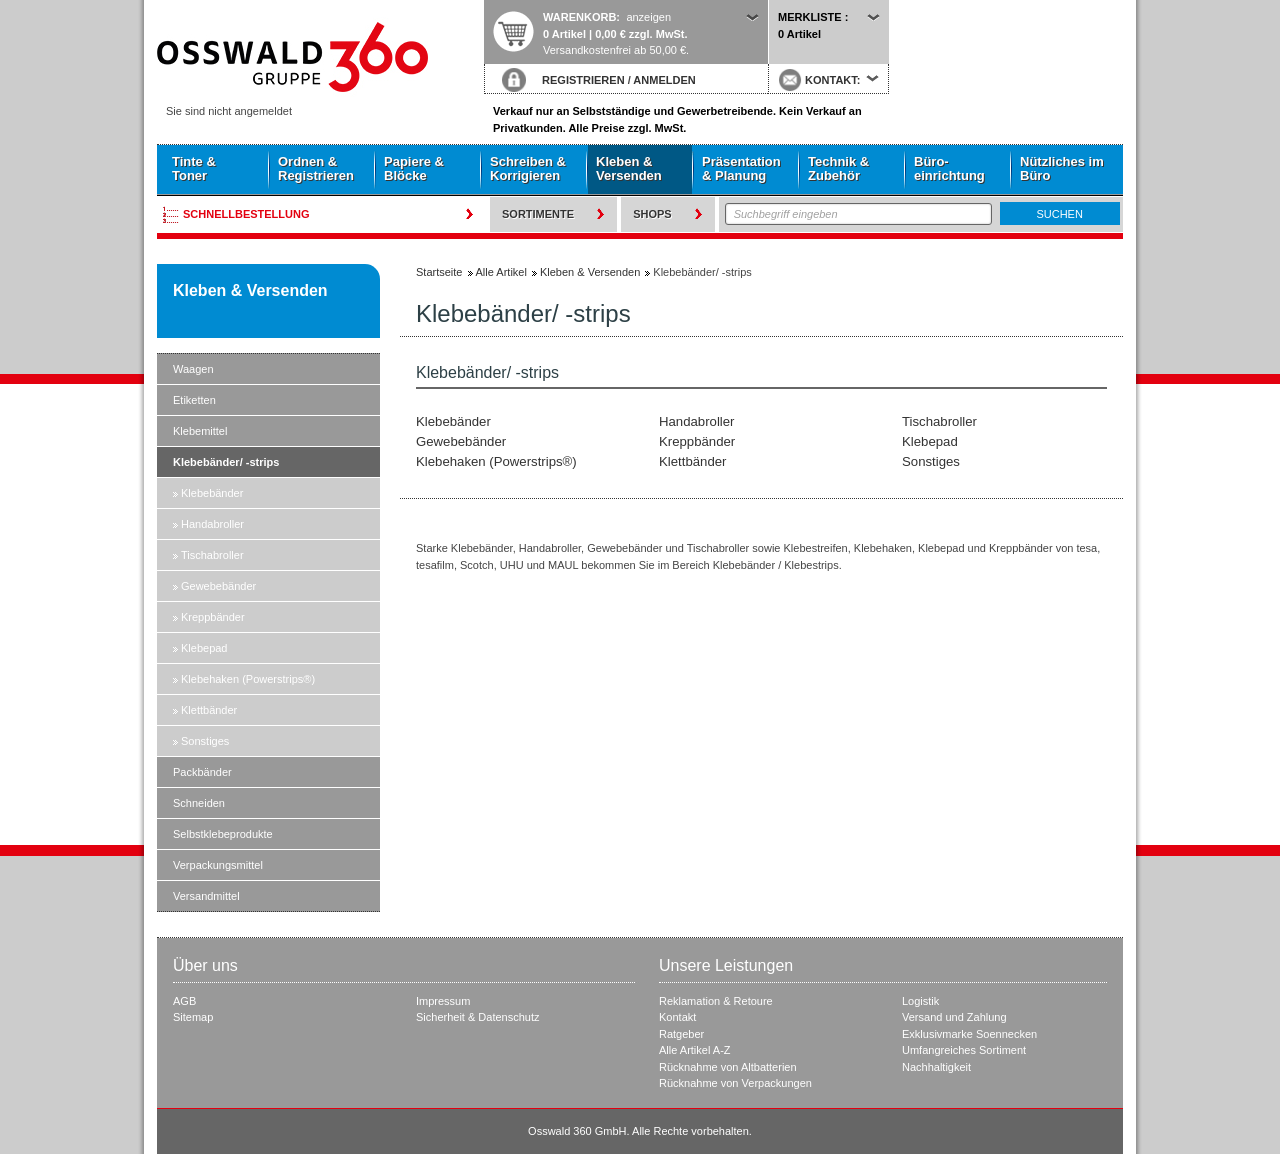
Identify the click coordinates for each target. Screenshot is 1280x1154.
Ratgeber (681, 1034)
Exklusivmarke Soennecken (969, 1034)
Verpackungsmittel (218, 865)
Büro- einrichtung (949, 168)
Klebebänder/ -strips (226, 462)
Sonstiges (205, 741)
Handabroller (212, 524)
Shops (652, 214)
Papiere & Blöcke (414, 168)
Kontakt (677, 1017)
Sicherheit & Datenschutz (478, 1017)
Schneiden (199, 803)
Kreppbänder (213, 617)
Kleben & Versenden (629, 168)
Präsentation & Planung (741, 168)
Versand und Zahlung (954, 1017)
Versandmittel (206, 896)
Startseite (320, 57)
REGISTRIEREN (583, 80)
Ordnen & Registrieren (316, 168)
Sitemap (193, 1017)
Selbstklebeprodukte (223, 834)
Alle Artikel (501, 272)
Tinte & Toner (194, 168)
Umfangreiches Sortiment (964, 1050)
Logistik (920, 1001)
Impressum (443, 1001)
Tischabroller (212, 555)
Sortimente (538, 214)
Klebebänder (212, 493)
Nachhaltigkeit (936, 1067)
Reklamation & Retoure (716, 1001)
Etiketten (194, 400)
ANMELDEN (664, 80)
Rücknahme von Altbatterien (728, 1067)
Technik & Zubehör (838, 168)
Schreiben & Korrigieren (528, 168)
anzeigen (648, 17)
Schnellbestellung (246, 214)
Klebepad (204, 648)
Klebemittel (200, 431)
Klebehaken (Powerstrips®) (248, 679)
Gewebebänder (218, 586)
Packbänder (202, 772)
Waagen (193, 369)
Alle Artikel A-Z (695, 1050)
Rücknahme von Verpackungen (735, 1083)
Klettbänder (209, 710)
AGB (184, 1001)
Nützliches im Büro (1062, 168)
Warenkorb (579, 17)
